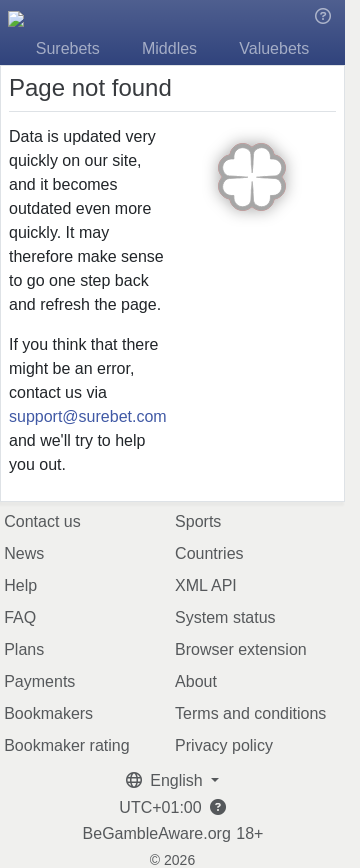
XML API (206, 585)
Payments (39, 681)
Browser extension (241, 649)
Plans (24, 649)
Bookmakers (48, 713)
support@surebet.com (88, 416)
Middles (169, 48)
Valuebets (274, 48)
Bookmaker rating (66, 745)
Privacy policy (224, 745)
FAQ (20, 617)
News (24, 553)
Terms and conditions (250, 713)
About (196, 681)
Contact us (42, 521)
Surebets (68, 48)
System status (225, 617)
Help (20, 585)
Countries (209, 553)
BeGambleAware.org (157, 834)
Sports (198, 521)
